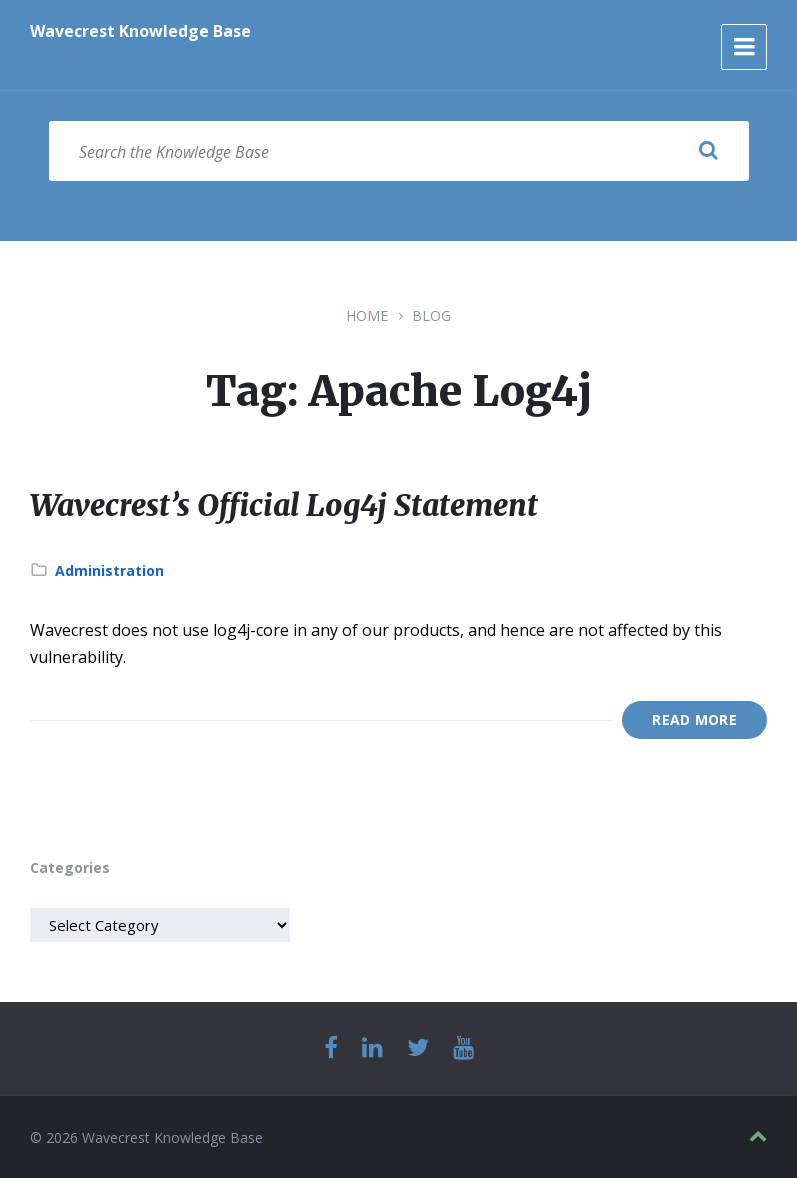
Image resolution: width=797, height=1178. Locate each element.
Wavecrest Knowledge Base (140, 31)
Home (367, 315)
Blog (431, 315)
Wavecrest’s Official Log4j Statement (286, 505)
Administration (109, 569)
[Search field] (399, 151)
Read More (694, 719)
